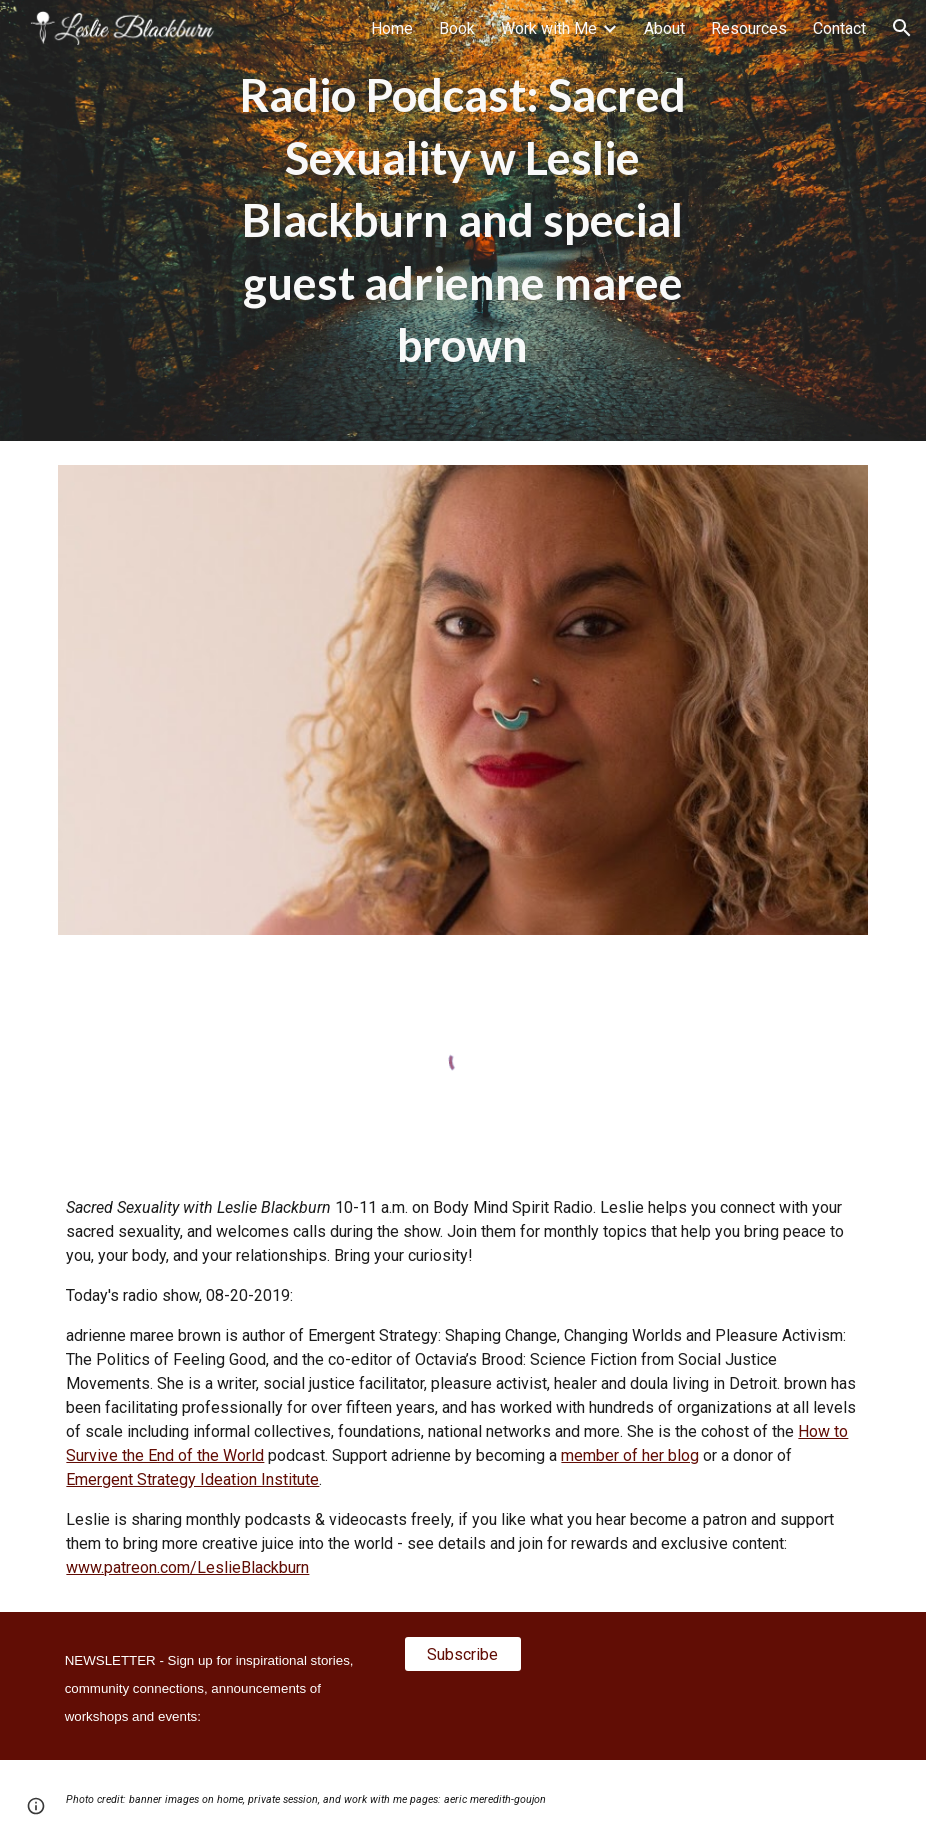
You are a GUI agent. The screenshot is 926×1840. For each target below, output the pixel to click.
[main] (463, 220)
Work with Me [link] (549, 28)
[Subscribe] (463, 1654)
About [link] (664, 28)
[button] (902, 28)
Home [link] (392, 28)
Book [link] (457, 28)
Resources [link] (749, 28)
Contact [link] (839, 28)
